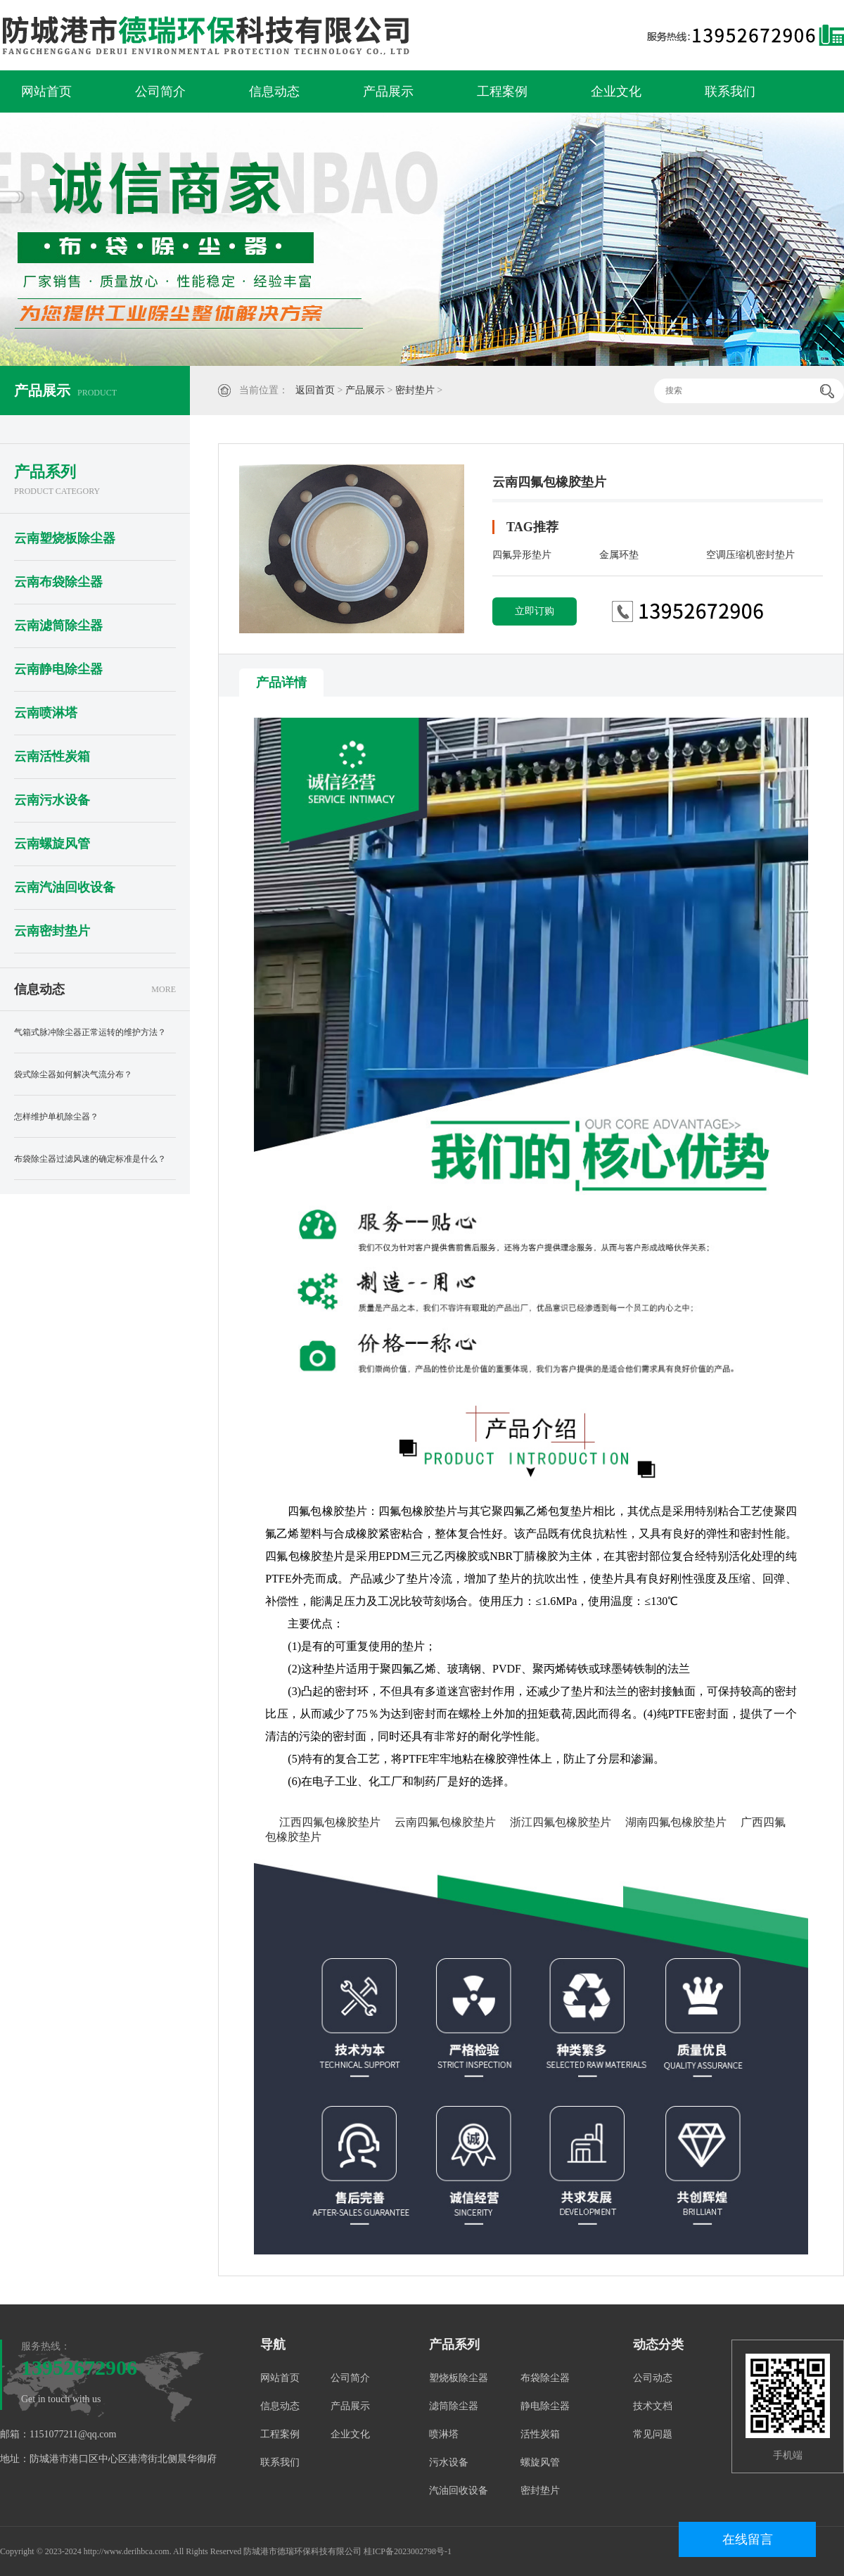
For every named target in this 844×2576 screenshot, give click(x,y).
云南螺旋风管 (52, 844)
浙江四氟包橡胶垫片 (560, 1822)
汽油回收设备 (458, 2490)
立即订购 (534, 611)
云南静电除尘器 (58, 669)
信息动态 (274, 91)
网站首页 (46, 91)
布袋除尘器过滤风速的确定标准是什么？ (90, 1159)
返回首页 (315, 390)
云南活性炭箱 (52, 756)
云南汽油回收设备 (64, 887)
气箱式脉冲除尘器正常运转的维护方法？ (90, 1032)
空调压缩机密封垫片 (750, 555)
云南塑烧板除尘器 (64, 538)
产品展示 (388, 91)
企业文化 (616, 91)
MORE (163, 989)
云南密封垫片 (52, 931)
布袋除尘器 (545, 2378)
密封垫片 (415, 390)
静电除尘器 (545, 2406)
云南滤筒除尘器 (58, 625)
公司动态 (652, 2378)
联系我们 (730, 91)
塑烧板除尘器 (458, 2378)
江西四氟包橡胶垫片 (330, 1822)
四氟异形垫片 (521, 555)
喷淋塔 (444, 2434)
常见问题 (652, 2434)
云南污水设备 (52, 800)
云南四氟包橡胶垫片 (445, 1822)
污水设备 (448, 2462)
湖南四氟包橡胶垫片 (676, 1822)
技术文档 (652, 2406)
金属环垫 (619, 555)
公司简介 (160, 91)
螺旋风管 (540, 2462)
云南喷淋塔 (45, 713)
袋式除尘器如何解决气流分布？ (73, 1074)
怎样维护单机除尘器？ (56, 1117)
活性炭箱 (540, 2434)
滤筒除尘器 (453, 2406)
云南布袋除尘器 (58, 582)
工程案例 (502, 91)
